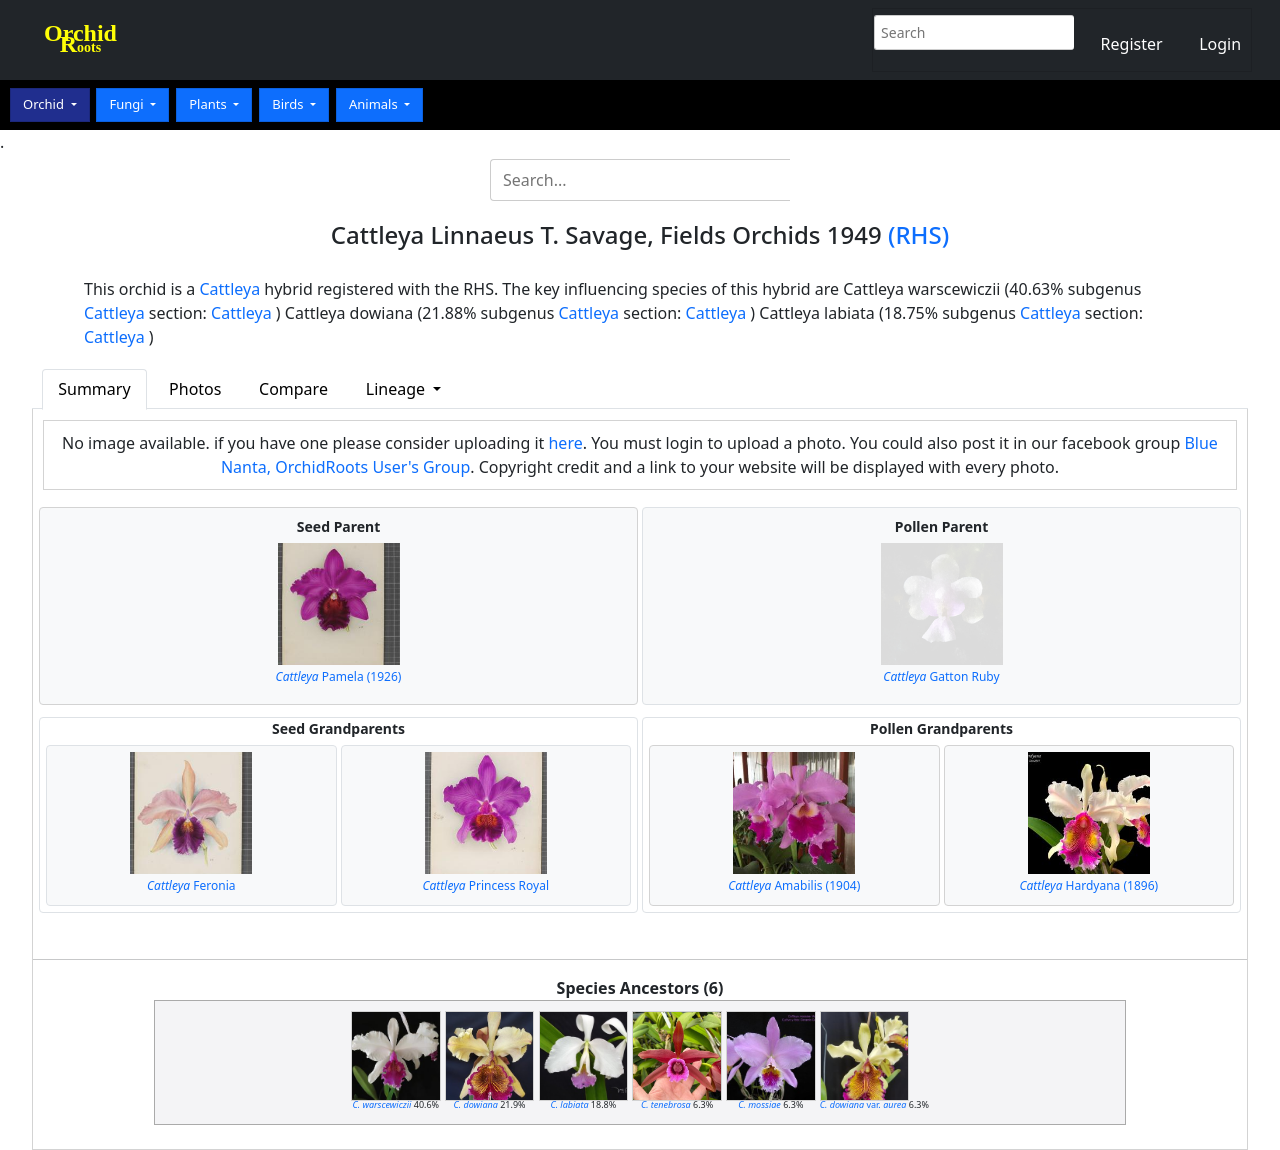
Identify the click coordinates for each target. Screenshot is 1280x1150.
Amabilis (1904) (794, 885)
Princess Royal (485, 885)
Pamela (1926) (339, 676)
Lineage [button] (397, 389)
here (565, 443)
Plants (209, 104)
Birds (289, 104)
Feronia (191, 885)
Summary (94, 389)
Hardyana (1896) (1088, 885)
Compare (293, 389)
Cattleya (230, 289)
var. (863, 1104)
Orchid (45, 104)
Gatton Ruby (941, 676)
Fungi (128, 104)
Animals (375, 104)
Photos (195, 389)
